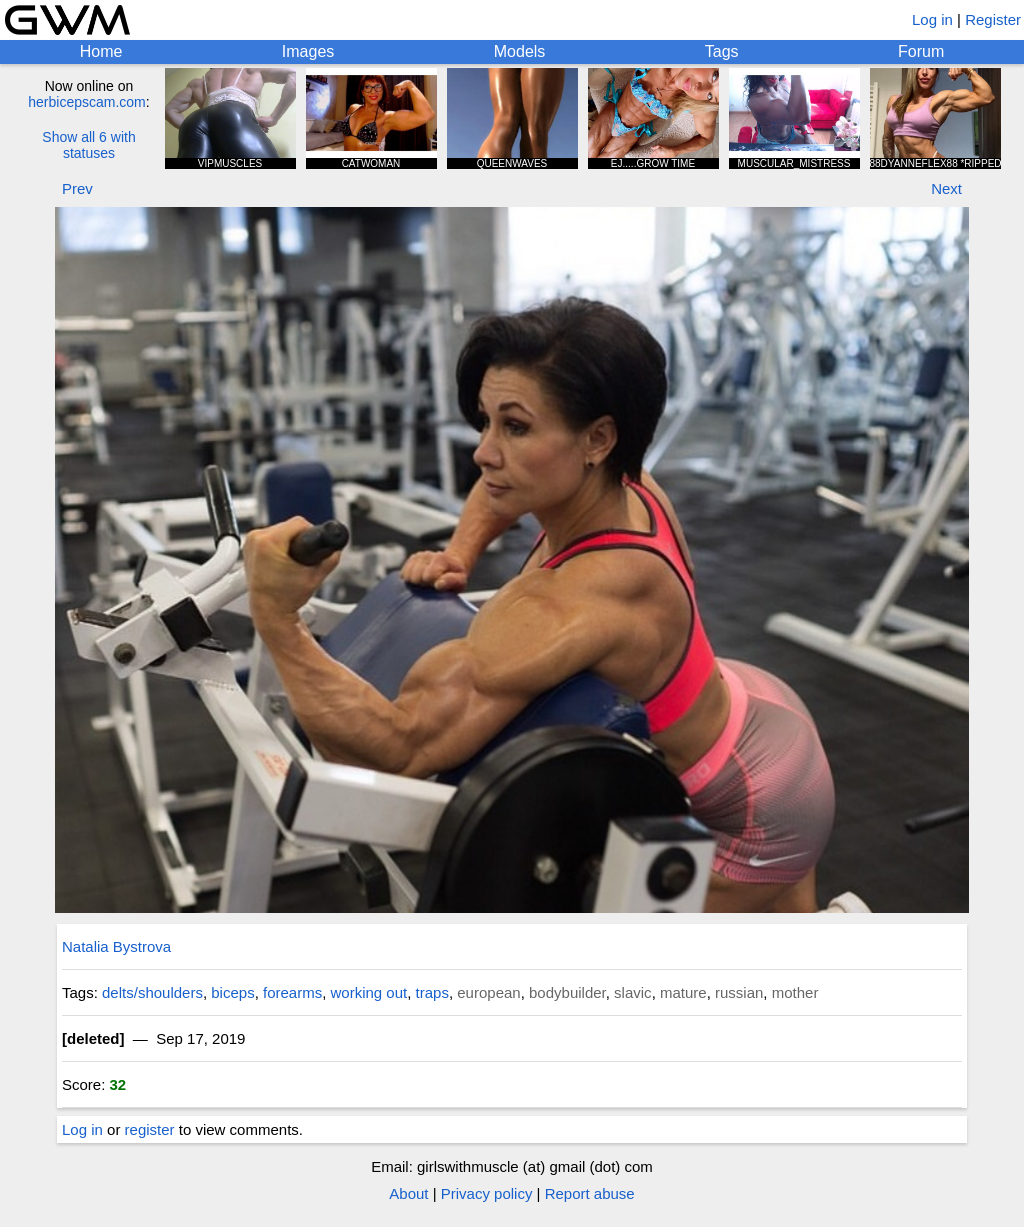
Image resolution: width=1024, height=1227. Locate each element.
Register (993, 19)
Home (101, 51)
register (150, 1129)
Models (520, 51)
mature (683, 992)
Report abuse (590, 1193)
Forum (921, 51)
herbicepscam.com (87, 102)
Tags (722, 51)
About (408, 1193)
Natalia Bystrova (116, 946)
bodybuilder (567, 992)
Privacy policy (487, 1193)
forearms (292, 992)
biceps (232, 992)
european (488, 992)
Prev (77, 188)
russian (739, 992)
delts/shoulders (152, 992)
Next (946, 188)
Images (308, 51)
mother (795, 992)
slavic (633, 992)
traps (432, 992)
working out (369, 992)
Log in (932, 19)
